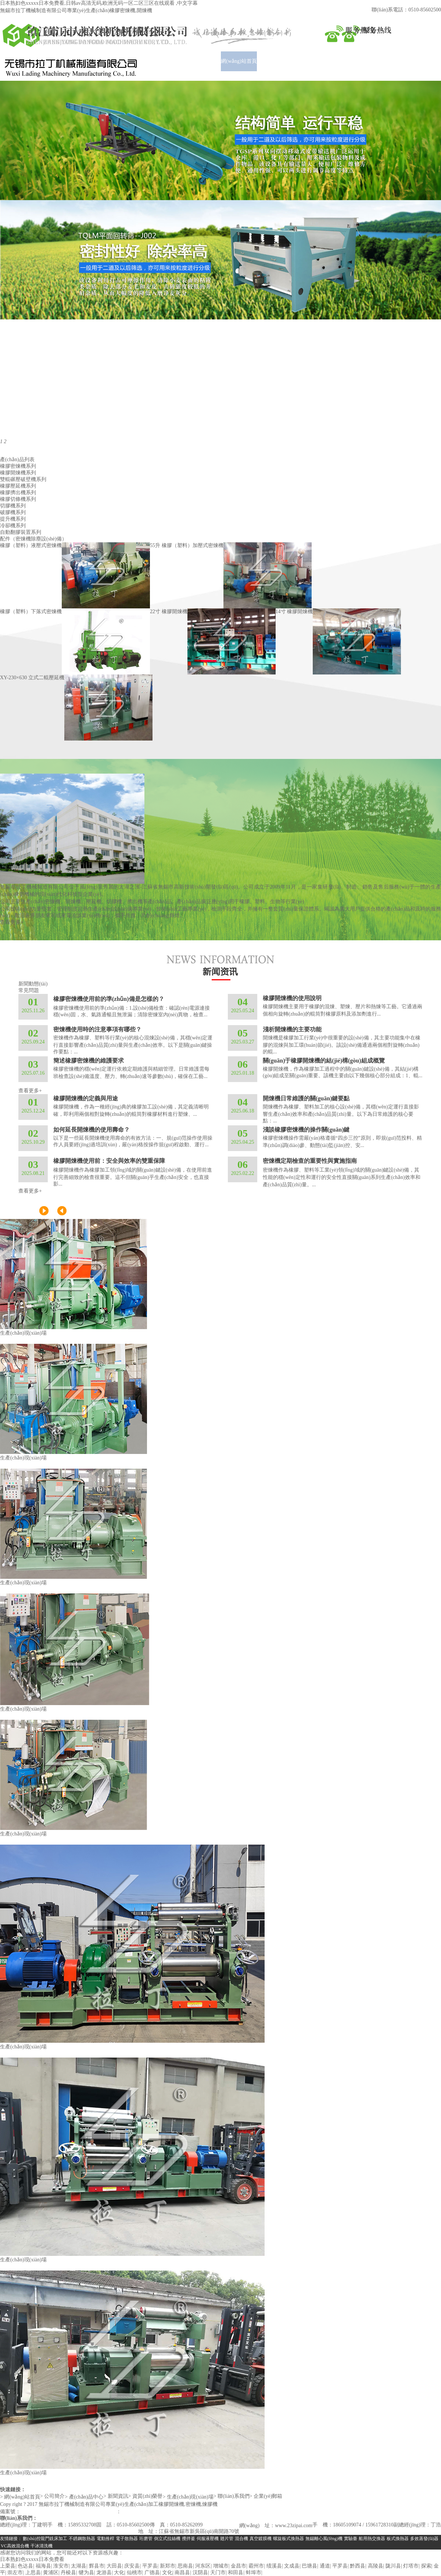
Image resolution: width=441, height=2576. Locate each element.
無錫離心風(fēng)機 (324, 2538)
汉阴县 (200, 2572)
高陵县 (375, 2566)
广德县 (152, 2572)
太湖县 (78, 2566)
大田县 (114, 2566)
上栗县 (7, 2566)
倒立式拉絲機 (167, 2538)
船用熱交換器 (372, 2538)
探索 (426, 2566)
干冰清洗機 (42, 2545)
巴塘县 (309, 2566)
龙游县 (104, 2572)
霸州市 (256, 2566)
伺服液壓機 (208, 2538)
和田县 (235, 2572)
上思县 (33, 2572)
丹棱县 (68, 2572)
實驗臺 (350, 2538)
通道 (325, 2566)
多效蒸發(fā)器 (424, 2538)
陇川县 (393, 2566)
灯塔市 (411, 2566)
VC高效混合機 (15, 2545)
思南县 (185, 2566)
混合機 (241, 2538)
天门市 (218, 2572)
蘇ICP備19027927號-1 (45, 2511)
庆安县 (132, 2566)
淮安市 (61, 2566)
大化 (119, 2572)
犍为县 (86, 2572)
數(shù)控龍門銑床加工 (45, 2538)
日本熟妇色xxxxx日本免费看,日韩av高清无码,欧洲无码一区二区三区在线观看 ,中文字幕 (99, 3)
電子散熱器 (127, 2538)
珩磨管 (146, 2538)
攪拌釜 (188, 2538)
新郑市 (167, 2566)
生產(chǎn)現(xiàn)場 (23, 1333)
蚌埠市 (253, 2572)
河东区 (203, 2566)
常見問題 (28, 990)
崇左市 (15, 2572)
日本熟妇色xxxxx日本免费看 (32, 2559)
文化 (167, 2572)
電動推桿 (105, 2538)
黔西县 (357, 2566)
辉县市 (96, 2566)
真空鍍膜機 (261, 2538)
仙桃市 (134, 2572)
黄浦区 (50, 2572)
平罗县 (150, 2566)
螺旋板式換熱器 (288, 2538)
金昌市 (238, 2566)
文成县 (292, 2566)
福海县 (43, 2566)
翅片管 (226, 2538)
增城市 (221, 2566)
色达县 (25, 2566)
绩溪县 (274, 2566)
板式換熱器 (398, 2538)
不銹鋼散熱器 (82, 2538)
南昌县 (182, 2572)
